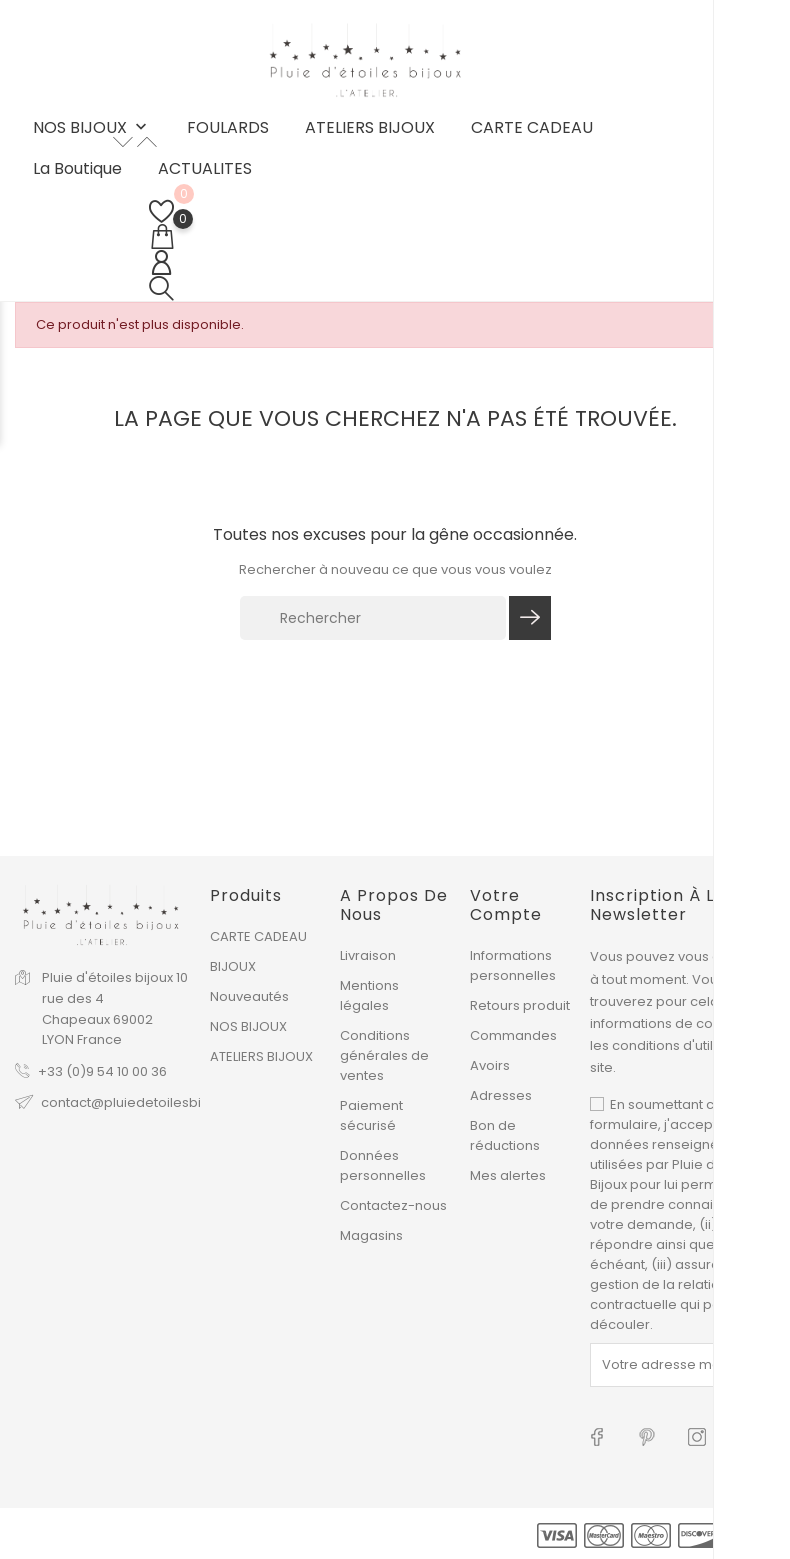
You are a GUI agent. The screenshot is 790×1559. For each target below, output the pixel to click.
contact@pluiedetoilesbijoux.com (150, 1102)
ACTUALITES (205, 169)
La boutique (77, 169)
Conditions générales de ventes (384, 1055)
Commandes (513, 1035)
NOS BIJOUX (92, 128)
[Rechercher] (373, 618)
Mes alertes (508, 1175)
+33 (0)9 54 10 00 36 (102, 1071)
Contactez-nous (393, 1205)
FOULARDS (228, 128)
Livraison (368, 955)
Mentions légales (369, 995)
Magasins (371, 1235)
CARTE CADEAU (532, 128)
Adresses (501, 1095)
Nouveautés (249, 996)
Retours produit (520, 1005)
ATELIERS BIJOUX (370, 128)
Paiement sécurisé (371, 1115)
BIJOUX (233, 966)
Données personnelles (383, 1165)
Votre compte (506, 905)
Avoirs (490, 1065)
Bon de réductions (505, 1135)
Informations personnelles (513, 965)
